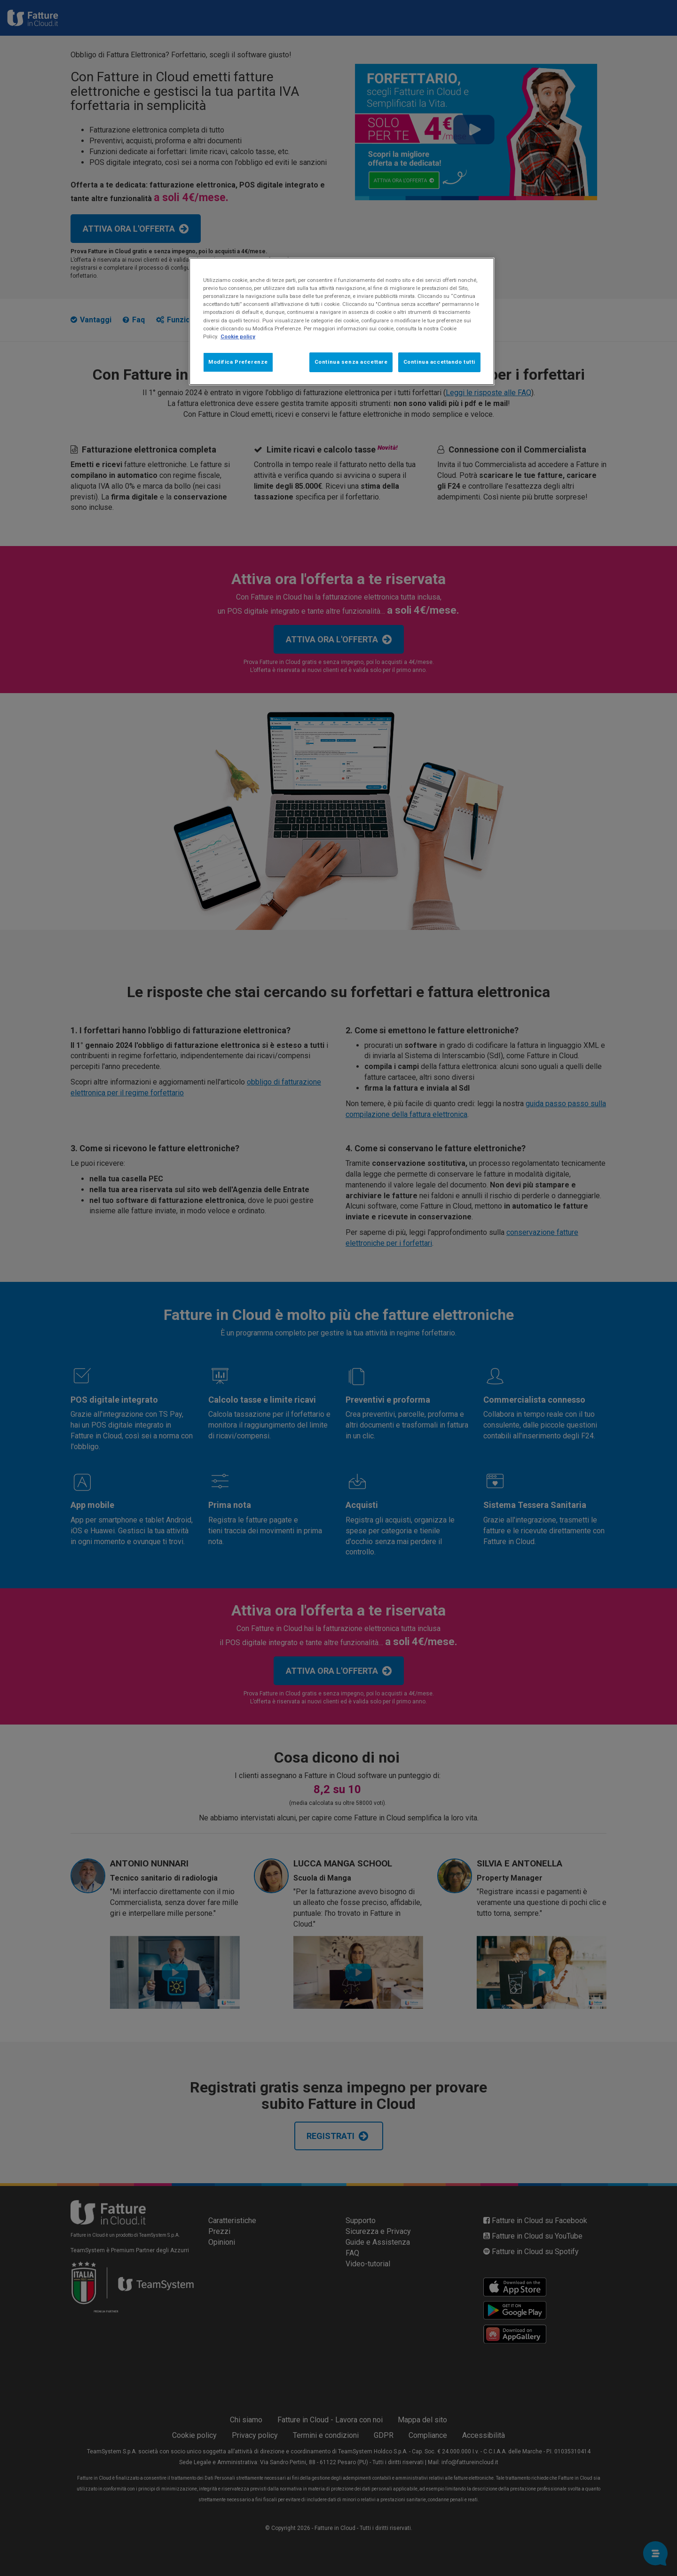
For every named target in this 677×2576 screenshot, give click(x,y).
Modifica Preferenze (238, 362)
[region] (342, 321)
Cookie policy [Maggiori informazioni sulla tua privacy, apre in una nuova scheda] (237, 336)
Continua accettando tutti (439, 362)
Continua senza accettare (351, 362)
